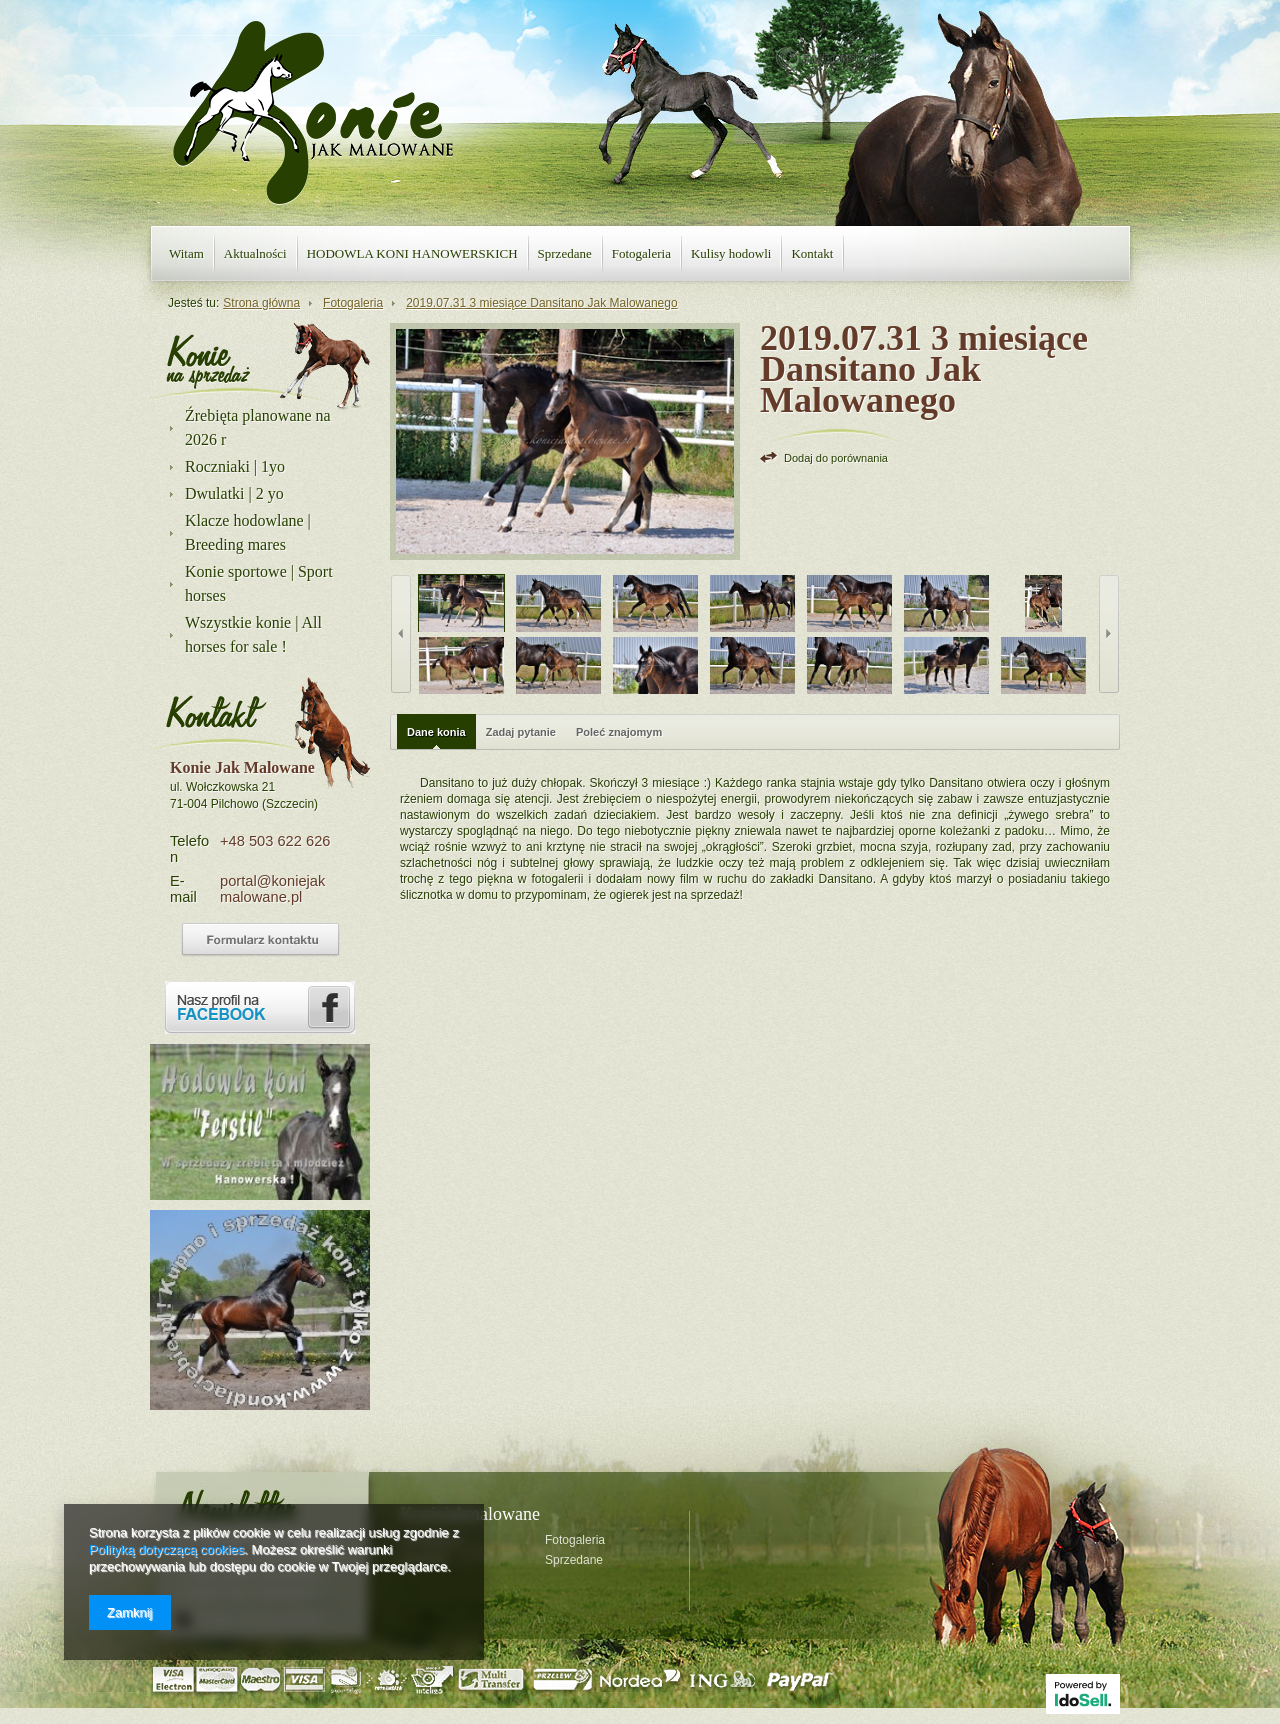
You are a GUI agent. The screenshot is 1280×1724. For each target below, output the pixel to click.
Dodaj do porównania (836, 458)
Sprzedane (565, 253)
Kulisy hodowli (731, 253)
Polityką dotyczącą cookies (166, 1549)
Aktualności (255, 253)
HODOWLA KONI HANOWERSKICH (412, 253)
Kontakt (812, 253)
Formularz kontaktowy (260, 940)
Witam (186, 253)
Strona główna (261, 303)
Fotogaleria (641, 253)
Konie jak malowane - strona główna (313, 113)
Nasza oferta (208, 360)
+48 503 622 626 (275, 841)
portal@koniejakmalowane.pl (272, 889)
